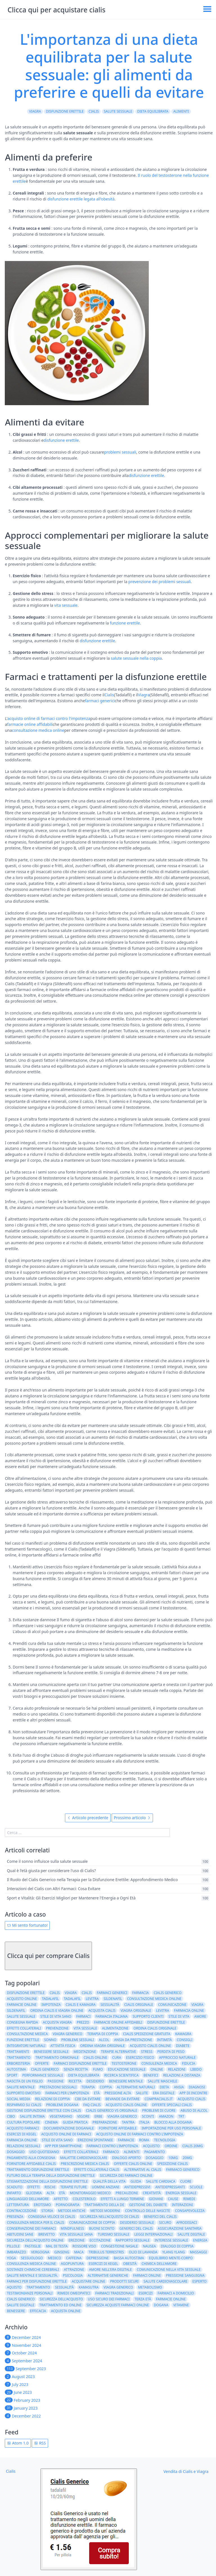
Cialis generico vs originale (111, 2110)
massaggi (198, 2252)
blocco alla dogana (173, 2122)
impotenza (51, 2004)
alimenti (181, 111)
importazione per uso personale (171, 2128)
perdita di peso (170, 2051)
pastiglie (33, 2246)
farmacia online (189, 2010)
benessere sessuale (51, 2051)
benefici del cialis (160, 2216)
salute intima (32, 2116)
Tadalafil (72, 1998)
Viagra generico (118, 2287)
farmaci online (147, 2275)
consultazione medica (27, 2033)
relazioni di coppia (52, 2099)
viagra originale (135, 2010)
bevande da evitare (122, 2099)
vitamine (181, 2305)
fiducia (188, 2063)
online (156, 2069)
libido (195, 2069)
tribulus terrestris (106, 2252)
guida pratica (75, 2122)
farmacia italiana (112, 2016)
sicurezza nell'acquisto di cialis (109, 2216)
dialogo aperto (126, 2157)
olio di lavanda (143, 2252)
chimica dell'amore (159, 2263)
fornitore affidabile (118, 2128)
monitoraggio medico (90, 2193)
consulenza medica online (31, 2263)
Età (97, 2093)
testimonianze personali (29, 2293)
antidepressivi (137, 2187)
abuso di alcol (194, 2110)
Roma (144, 2140)
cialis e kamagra (80, 2004)
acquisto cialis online (150, 2045)
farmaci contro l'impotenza (112, 2146)
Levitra (162, 2010)
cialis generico (167, 1992)
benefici (150, 2075)
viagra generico (67, 2033)
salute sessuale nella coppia (136, 658)
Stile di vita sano (57, 2140)
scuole (196, 2187)
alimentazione (115, 2028)
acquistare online (88, 2281)
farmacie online (22, 2004)
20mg (187, 2157)
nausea (149, 2246)
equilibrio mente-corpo (171, 2258)
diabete (182, 2045)
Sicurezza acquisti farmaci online (117, 2305)
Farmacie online (171, 2299)
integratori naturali (26, 2045)
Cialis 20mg (192, 2146)
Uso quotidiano (44, 2151)
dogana (161, 2305)
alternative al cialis (142, 2169)
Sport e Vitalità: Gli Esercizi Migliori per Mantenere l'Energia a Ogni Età (71, 1898)
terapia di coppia (102, 2033)
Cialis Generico (21, 2299)
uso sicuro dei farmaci (109, 2299)
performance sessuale (42, 2075)
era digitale (164, 2093)
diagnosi (197, 2087)
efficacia (38, 2311)
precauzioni (127, 2193)
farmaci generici (100, 700)
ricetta (75, 2081)
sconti (148, 2116)
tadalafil (50, 1998)
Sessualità (64, 2287)
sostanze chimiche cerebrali (33, 2269)
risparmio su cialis (24, 2104)
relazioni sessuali (23, 2146)
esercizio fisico (140, 2057)
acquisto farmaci (23, 2128)
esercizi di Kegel (103, 2263)
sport (12, 2075)
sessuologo (32, 2258)
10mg (173, 2157)
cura (116, 2057)
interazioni (182, 2204)
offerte (42, 2063)
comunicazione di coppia (92, 2222)
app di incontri (193, 2093)
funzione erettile (125, 623)
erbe (98, 2116)
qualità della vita (109, 2181)
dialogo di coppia (177, 2246)
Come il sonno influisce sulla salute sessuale (47, 1861)
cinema (51, 2122)
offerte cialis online (133, 2163)
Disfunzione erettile (166, 2022)
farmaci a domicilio (176, 2293)
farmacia (140, 1992)
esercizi (146, 2293)
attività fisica (62, 2045)
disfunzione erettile (65, 111)
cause (173, 2198)
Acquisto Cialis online (126, 2104)
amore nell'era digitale (110, 2269)
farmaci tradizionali (114, 2293)
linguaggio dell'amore (28, 2198)
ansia (179, 2087)
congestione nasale (119, 2246)
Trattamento (38, 2287)
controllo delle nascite (147, 2210)
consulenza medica (159, 2063)
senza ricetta (76, 2069)
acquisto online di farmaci (66, 2134)
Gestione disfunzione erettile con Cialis (44, 2110)
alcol (104, 2039)
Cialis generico (45, 2069)
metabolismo (150, 2287)
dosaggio (154, 2157)
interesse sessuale (171, 2240)
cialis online (95, 2057)
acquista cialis (101, 2010)
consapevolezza (189, 2210)
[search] (87, 1832)
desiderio (95, 2081)
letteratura (18, 2204)
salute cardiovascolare (165, 2281)
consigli (184, 2039)
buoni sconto (101, 2228)
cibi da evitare (88, 2099)
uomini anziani (105, 2187)
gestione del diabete (148, 2204)
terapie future (73, 2187)
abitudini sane (20, 2234)
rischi (49, 2187)
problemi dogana (62, 2104)
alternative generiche (108, 2275)
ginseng (61, 2252)
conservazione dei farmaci (31, 2228)
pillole (13, 2246)
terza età (142, 2299)
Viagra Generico (122, 2116)
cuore (186, 2181)
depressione (97, 2258)
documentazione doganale (69, 2128)
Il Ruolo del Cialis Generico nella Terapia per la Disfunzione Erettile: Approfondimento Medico (92, 1879)
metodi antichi (71, 2210)
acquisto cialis (192, 2099)
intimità (164, 2039)
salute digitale (191, 2234)
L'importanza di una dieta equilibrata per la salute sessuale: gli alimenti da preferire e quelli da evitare (109, 65)
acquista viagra (57, 2022)
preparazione (105, 2122)
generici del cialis (136, 2228)
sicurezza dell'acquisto (61, 2299)
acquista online (65, 2311)
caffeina (74, 2258)
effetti (33, 2187)
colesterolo (84, 2198)
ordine (171, 2146)
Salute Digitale (20, 2305)
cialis (87, 1992)
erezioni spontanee (95, 2140)
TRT (181, 2116)
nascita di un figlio (24, 2081)
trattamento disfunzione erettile (38, 2169)
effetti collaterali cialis (96, 2169)
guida (135, 2181)
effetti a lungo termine (122, 2198)
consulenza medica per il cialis (35, 2222)
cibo (11, 2116)
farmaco (111, 2151)
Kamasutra (89, 2287)
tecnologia (164, 2140)
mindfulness (72, 2228)
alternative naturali (136, 2087)
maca (79, 2252)
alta (50, 2193)
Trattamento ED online (60, 2305)
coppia (106, 2087)
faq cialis (92, 2104)
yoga (11, 2258)
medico (54, 2258)
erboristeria (18, 2063)
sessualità (109, 2004)
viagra (197, 2004)
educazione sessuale (126, 2069)
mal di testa (57, 2246)
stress (146, 2051)
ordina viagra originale (102, 2045)
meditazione (84, 2051)
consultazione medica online (38, 730)
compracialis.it (159, 2099)
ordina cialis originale (155, 2028)
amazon (166, 2116)
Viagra (35, 111)
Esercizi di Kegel (21, 2134)
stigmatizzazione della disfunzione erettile (47, 2181)
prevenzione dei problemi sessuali (159, 581)
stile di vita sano (55, 2016)
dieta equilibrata (152, 111)
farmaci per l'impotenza (67, 2093)
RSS (40, 2443)
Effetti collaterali (81, 2151)
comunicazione (172, 2004)
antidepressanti (170, 2187)
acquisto (151, 2146)
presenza (15, 2216)
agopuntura (72, 2263)
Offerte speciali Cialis (172, 2104)
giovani (156, 2198)
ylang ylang (173, 2252)
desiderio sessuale (137, 2222)
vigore (83, 2116)
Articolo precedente (87, 1817)
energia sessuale (181, 2193)
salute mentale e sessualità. (32, 2275)
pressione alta (118, 2093)
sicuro (165, 2222)
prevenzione (57, 2028)
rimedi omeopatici (73, 2293)
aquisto (14, 2287)
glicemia (34, 2193)
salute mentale (21, 2087)
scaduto (14, 2187)
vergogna (40, 2252)
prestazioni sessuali (58, 2087)
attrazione (74, 2269)
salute (142, 2093)
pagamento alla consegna (31, 2157)
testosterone (124, 2063)
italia (145, 2122)
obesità (130, 2263)
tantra (128, 2122)
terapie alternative (118, 2051)
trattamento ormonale (57, 2057)
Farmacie (126, 2140)
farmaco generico (183, 2169)
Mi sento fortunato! (27, 1925)
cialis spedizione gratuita (146, 2033)
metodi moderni (105, 2210)
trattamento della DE (104, 2204)
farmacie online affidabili (30, 724)
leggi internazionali (153, 2234)
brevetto (46, 2234)
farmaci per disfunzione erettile (37, 2281)
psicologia (73, 2275)
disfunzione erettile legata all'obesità (80, 199)
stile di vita (178, 2016)
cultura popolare (23, 2122)
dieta (164, 2087)
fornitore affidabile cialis (31, 2163)
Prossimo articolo (132, 1817)
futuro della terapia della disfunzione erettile (51, 2175)
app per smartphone (63, 2146)
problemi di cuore (159, 2110)
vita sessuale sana (76, 2234)
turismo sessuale (114, 2234)
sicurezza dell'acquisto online (35, 2240)
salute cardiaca (160, 2181)
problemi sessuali (120, 452)
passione (56, 2081)
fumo (98, 2069)
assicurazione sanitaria (180, 2228)
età (62, 2193)
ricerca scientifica (121, 2075)
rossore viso (84, 2246)
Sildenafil (16, 2010)
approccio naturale (177, 2057)
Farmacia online (22, 2140)
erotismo (42, 2204)
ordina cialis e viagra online (57, 2010)
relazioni (176, 2069)
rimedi (189, 2198)
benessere (16, 2311)
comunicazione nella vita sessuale (169, 2269)
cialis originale (138, 2004)
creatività (152, 2193)
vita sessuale (66, 605)
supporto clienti (147, 2016)
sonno (50, 2039)
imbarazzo (16, 2252)
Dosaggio (15, 2151)
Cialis (94, 111)
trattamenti (18, 2051)
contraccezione (21, 2210)
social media (18, 2099)
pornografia (67, 2204)
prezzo (83, 2022)
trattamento (18, 2057)
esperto (199, 2281)
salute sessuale (118, 111)
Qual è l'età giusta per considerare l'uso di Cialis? (51, 1870)
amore (200, 2016)
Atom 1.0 (17, 2443)
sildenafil (113, 1998)
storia (47, 2210)
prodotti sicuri (124, 2281)
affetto (61, 2198)
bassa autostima (129, 2258)
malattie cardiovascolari (83, 2157)
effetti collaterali (24, 2028)
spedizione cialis (172, 2163)
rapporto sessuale (133, 2240)
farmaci (83, 2016)
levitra (92, 1998)
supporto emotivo (23, 2093)
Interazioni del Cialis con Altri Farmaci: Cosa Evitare (53, 1889)
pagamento (154, 2151)
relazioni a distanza (181, 2075)
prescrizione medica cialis (85, 2163)
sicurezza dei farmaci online (126, 2175)
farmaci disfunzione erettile (80, 2063)
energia (200, 2240)
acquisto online (22, 1998)
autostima (16, 2069)
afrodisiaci (186, 2222)
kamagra (183, 2033)
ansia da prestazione (133, 2039)
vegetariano (61, 2116)
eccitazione (100, 2240)
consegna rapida (22, 2022)
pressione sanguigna (185, 2275)
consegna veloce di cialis (51, 2216)
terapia (88, 2087)
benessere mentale (126, 2081)
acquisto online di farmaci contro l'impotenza (48, 718)
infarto (14, 2193)
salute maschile (162, 2081)
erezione (77, 2240)
